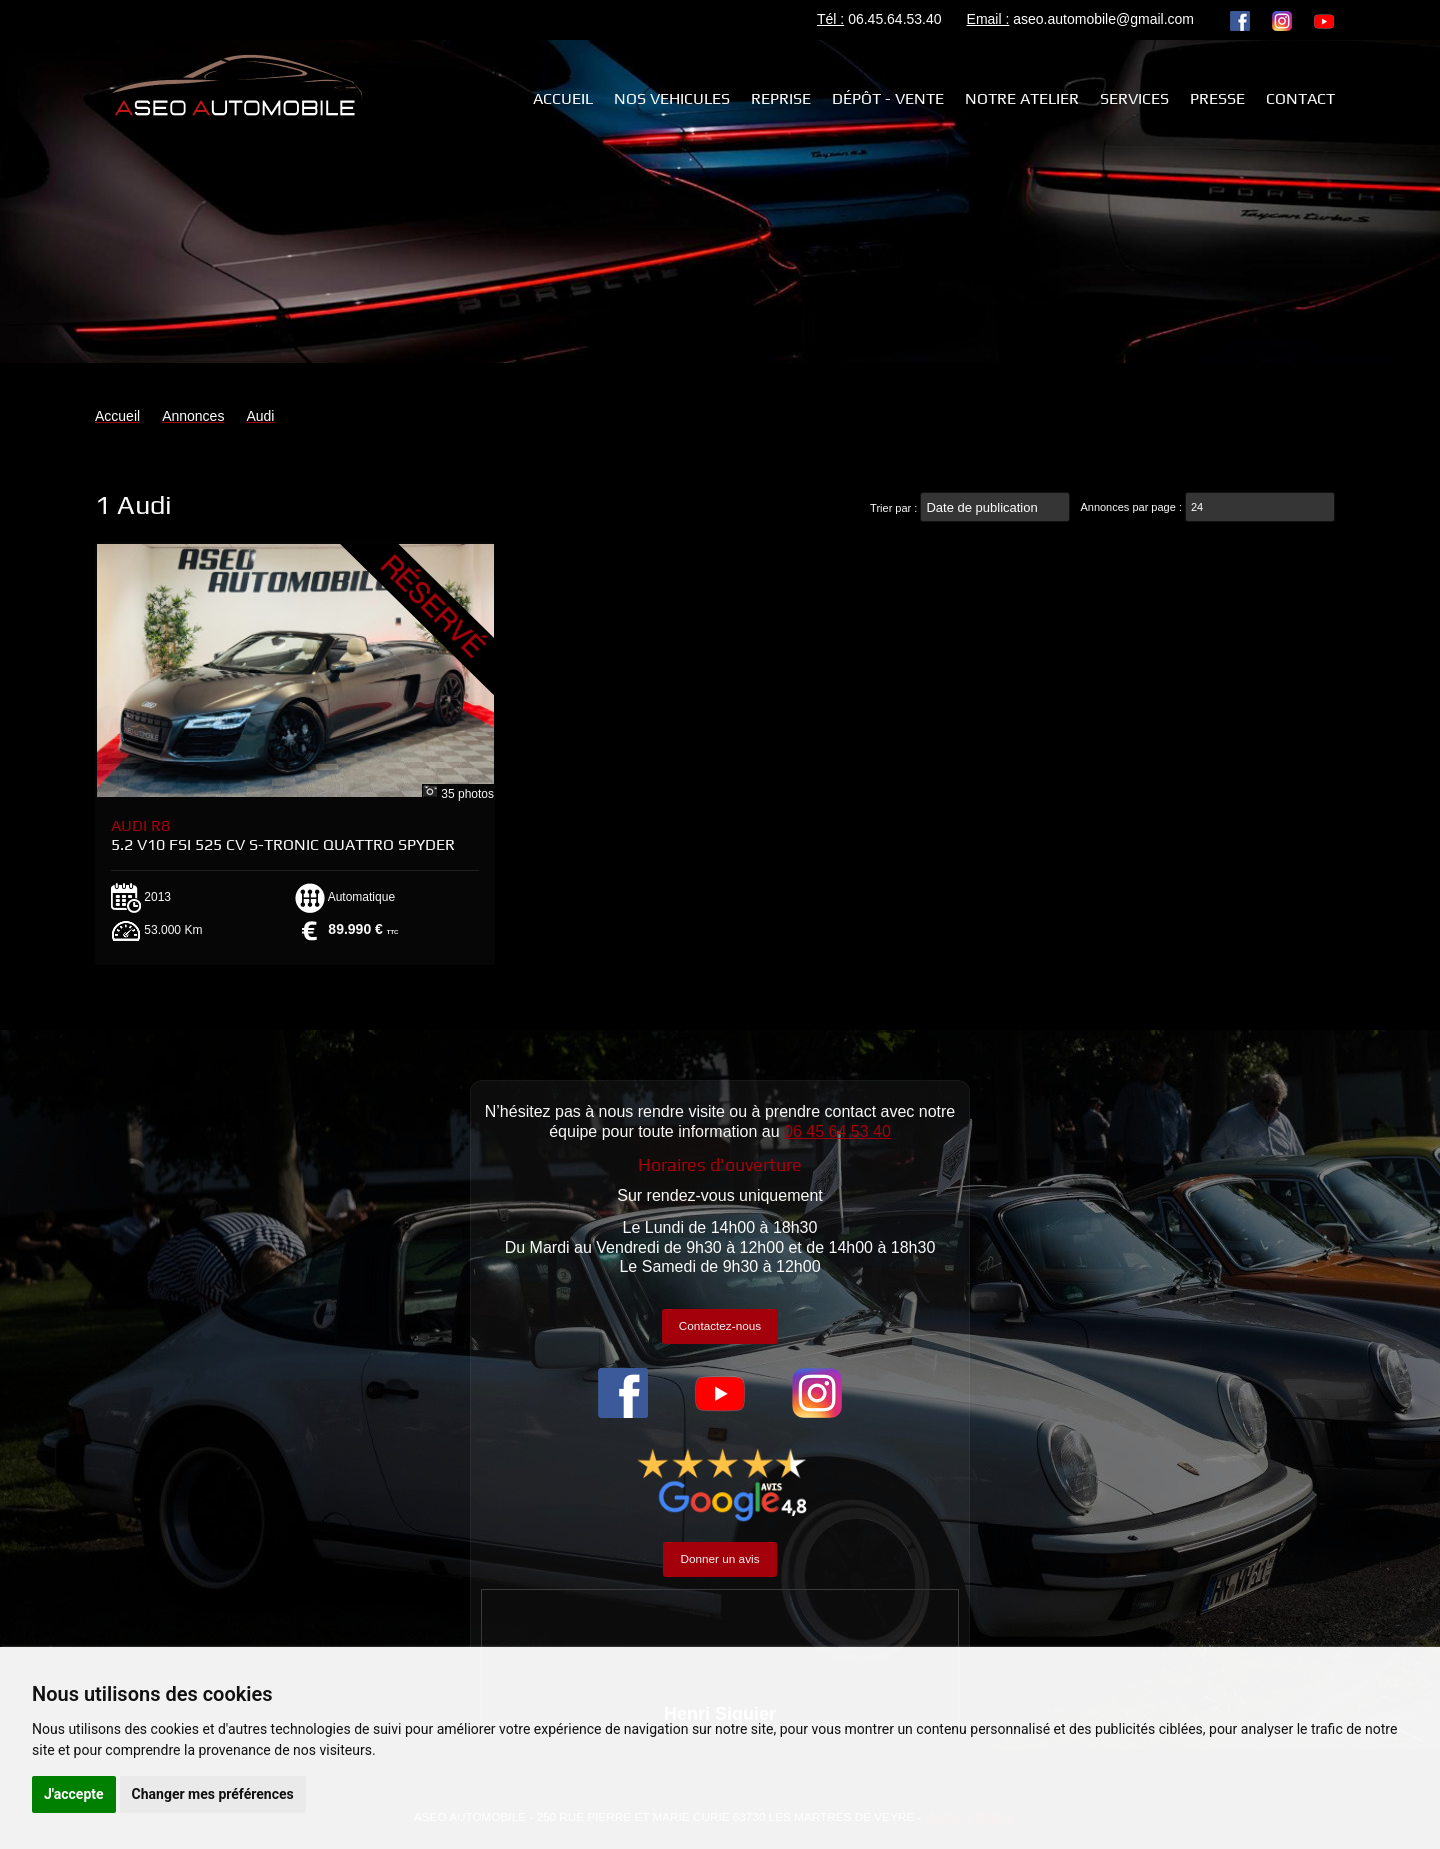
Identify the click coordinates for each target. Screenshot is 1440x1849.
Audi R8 (283, 835)
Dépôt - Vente (888, 98)
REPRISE (781, 98)
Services (1134, 98)
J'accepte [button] (74, 1794)
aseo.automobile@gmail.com (1103, 19)
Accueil (563, 98)
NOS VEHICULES (672, 98)
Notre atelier (1022, 98)
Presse (1217, 98)
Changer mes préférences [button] (213, 1794)
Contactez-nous (720, 1325)
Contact (1300, 98)
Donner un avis (719, 1558)
